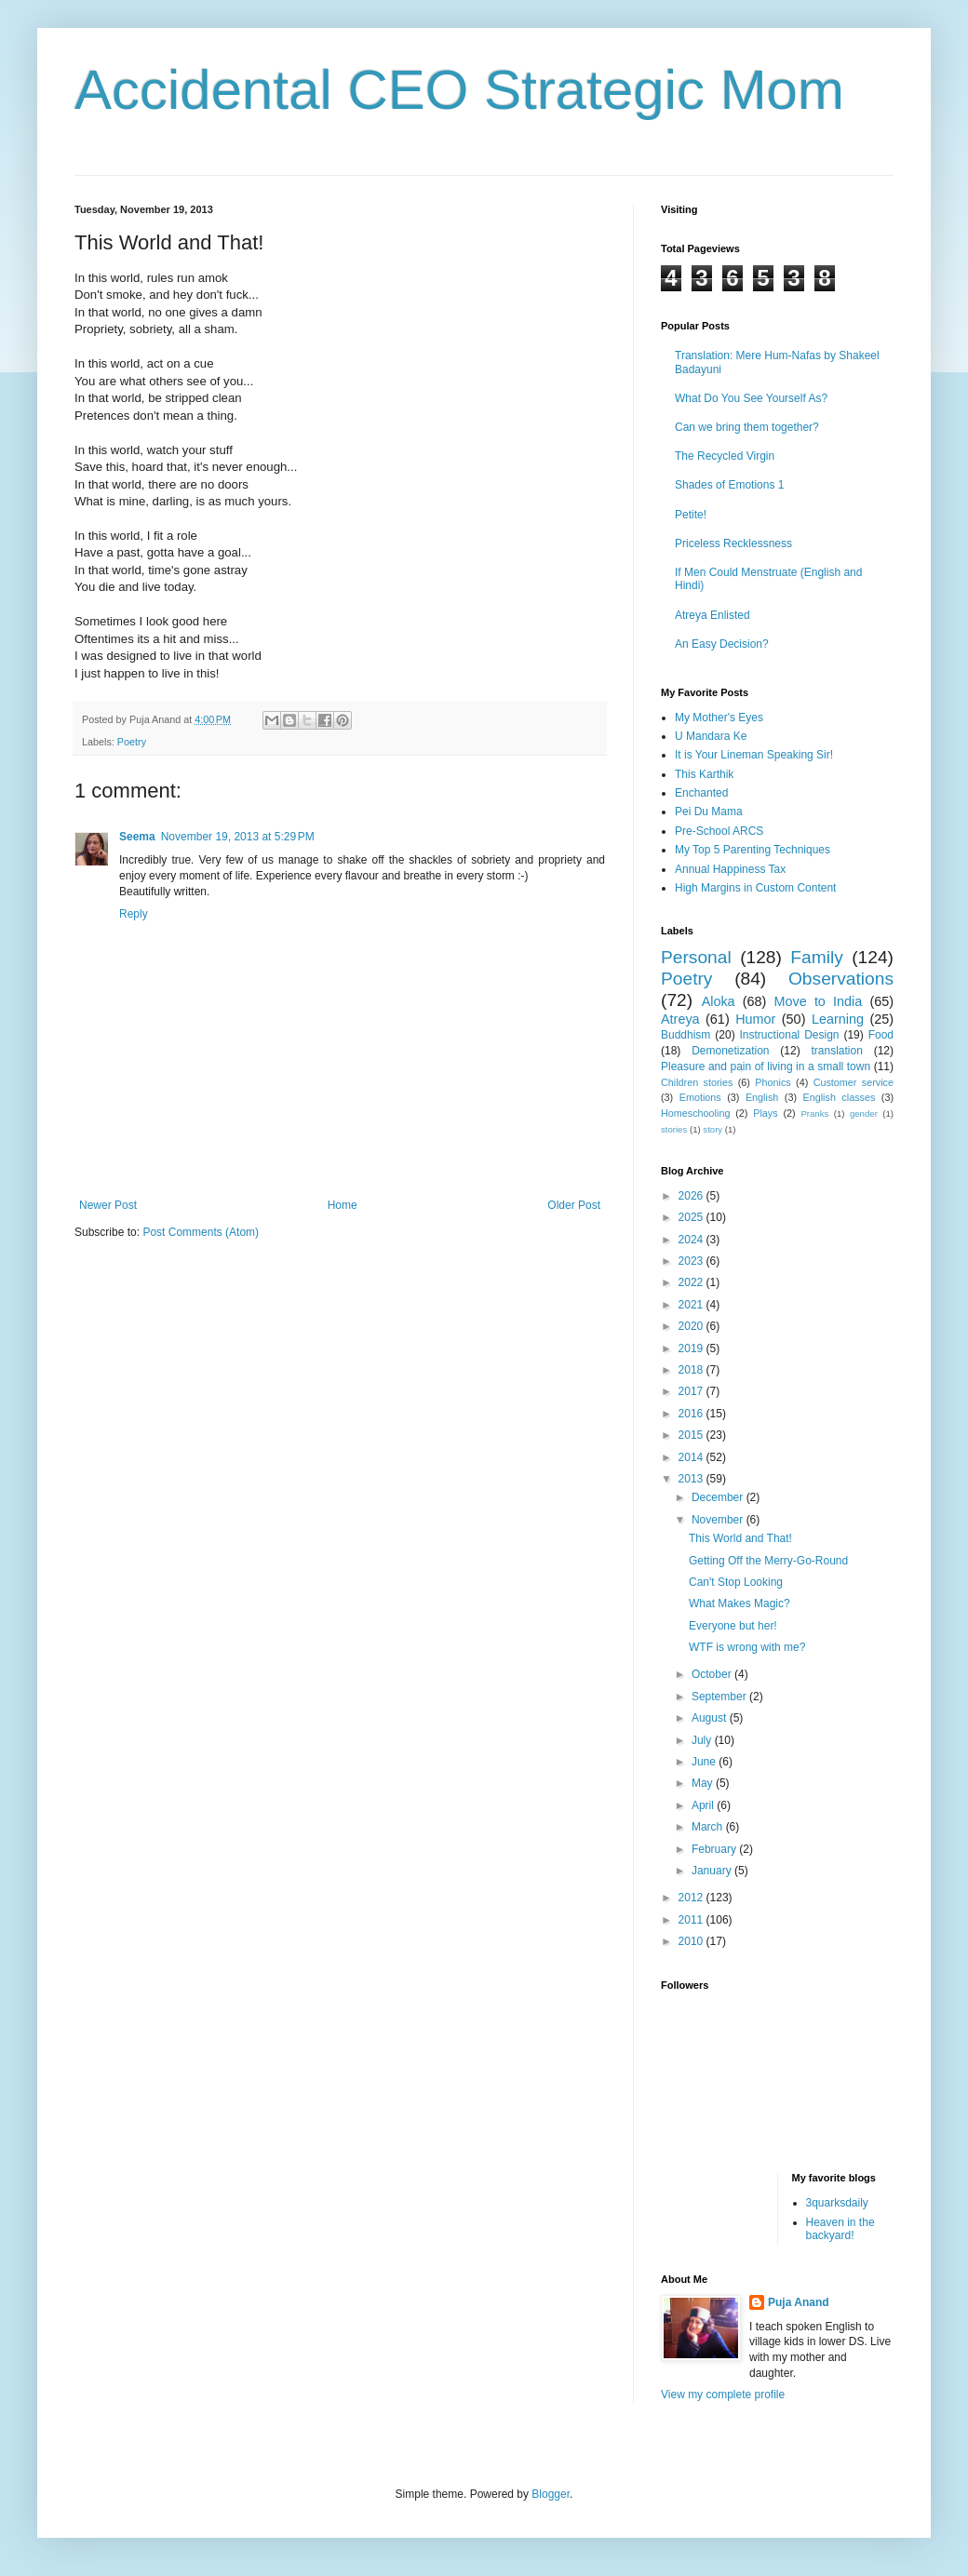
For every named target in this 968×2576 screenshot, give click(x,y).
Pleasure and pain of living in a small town (765, 1066)
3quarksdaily (837, 2202)
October (713, 1674)
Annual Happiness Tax (730, 869)
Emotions (700, 1097)
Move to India (818, 1001)
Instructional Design (790, 1034)
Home (342, 1205)
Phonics (772, 1082)
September (720, 1696)
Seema (137, 836)
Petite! (690, 514)
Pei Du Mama (709, 811)
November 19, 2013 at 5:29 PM (238, 836)
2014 (692, 1457)
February (715, 1849)
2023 (692, 1261)
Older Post (573, 1205)
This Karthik (704, 774)
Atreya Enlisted (712, 615)
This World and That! (740, 1538)
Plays (765, 1113)
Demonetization (730, 1050)
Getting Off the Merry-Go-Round (768, 1560)
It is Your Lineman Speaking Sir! (754, 754)
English (762, 1097)
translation (836, 1050)
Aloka (718, 1001)
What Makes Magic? (739, 1603)
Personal (696, 957)
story (712, 1129)
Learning (838, 1019)
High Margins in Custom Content (755, 887)
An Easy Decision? (722, 644)
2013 (692, 1478)
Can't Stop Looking (736, 1582)
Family (816, 957)
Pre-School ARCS (719, 831)
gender (864, 1113)
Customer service (853, 1082)
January (713, 1870)
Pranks (814, 1113)
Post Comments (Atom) (200, 1232)
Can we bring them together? (747, 427)
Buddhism (685, 1034)
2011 (692, 1919)
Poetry (131, 741)
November (719, 1519)
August (711, 1717)
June (705, 1761)
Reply (133, 913)
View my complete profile (723, 2394)
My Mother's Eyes (719, 717)
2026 (692, 1195)
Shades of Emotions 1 (729, 484)
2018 (692, 1369)
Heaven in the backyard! (840, 2229)
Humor (755, 1019)
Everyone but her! (733, 1625)
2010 (692, 1941)
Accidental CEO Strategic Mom (459, 90)
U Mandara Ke (710, 736)
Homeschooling (695, 1113)
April (704, 1805)
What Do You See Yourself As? (751, 398)
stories (674, 1129)
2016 (692, 1413)
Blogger (550, 2494)
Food (881, 1034)
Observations (841, 978)
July (703, 1740)
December (719, 1497)
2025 (692, 1217)
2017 (692, 1391)
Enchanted (701, 792)
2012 (692, 1897)
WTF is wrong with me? (747, 1647)
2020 (692, 1326)
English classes (838, 1097)
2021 (692, 1304)
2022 (692, 1282)
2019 (692, 1348)
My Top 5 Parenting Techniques (752, 849)
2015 (692, 1435)
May (704, 1783)
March (709, 1826)
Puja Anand (798, 2302)
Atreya (680, 1019)
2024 (692, 1239)
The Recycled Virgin (724, 456)
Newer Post (108, 1205)
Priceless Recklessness (733, 543)
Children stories (697, 1082)
